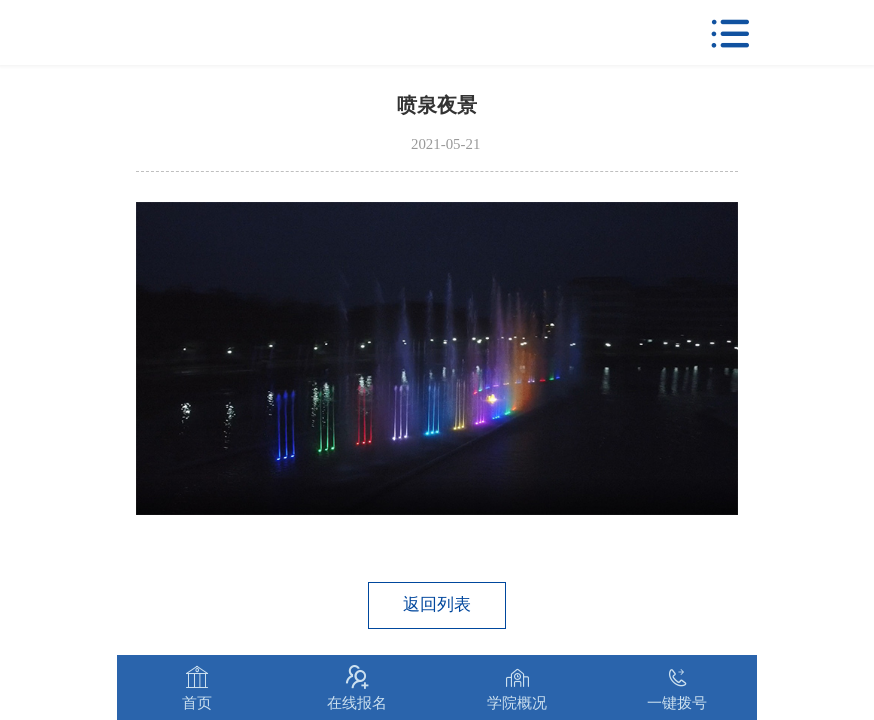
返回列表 (437, 604)
